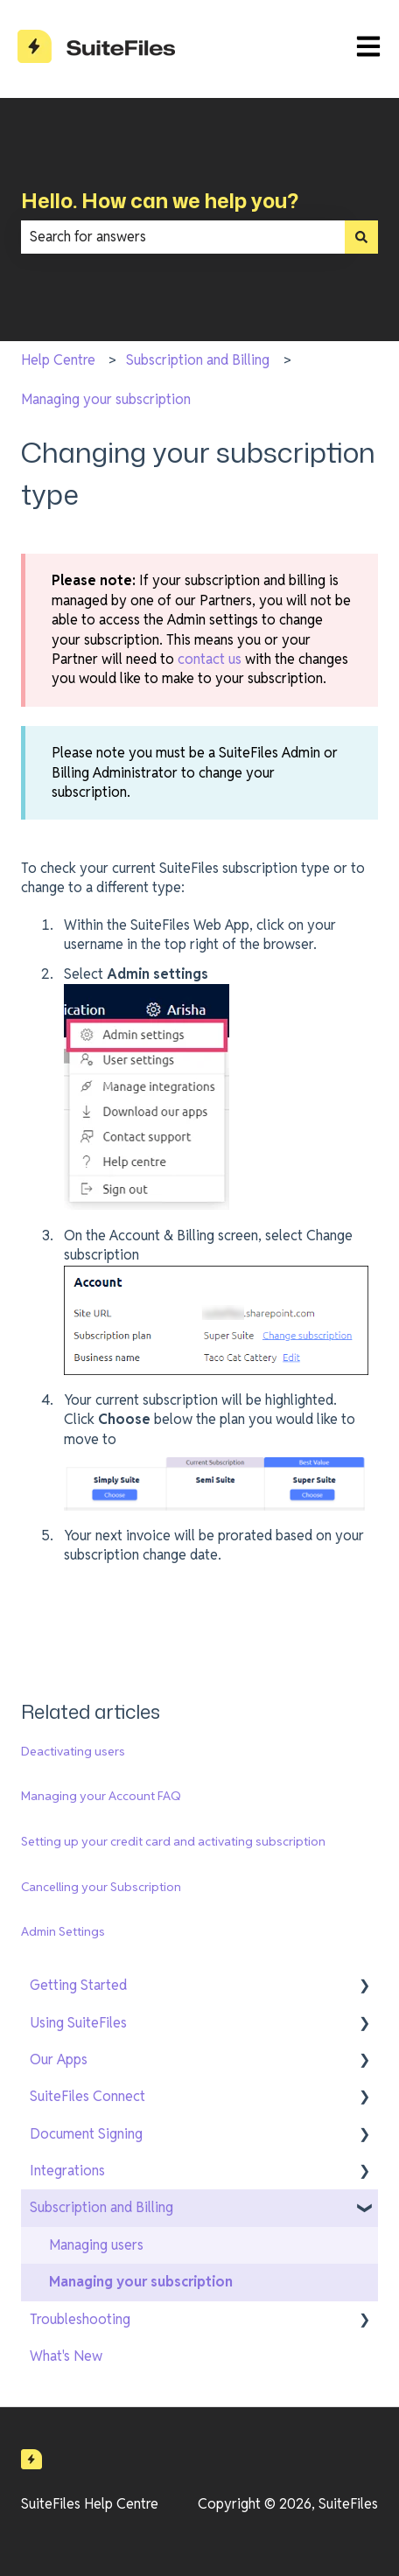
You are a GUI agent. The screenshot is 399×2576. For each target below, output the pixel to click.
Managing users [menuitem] (96, 2245)
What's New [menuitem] (66, 2356)
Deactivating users (73, 1751)
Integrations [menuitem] (67, 2170)
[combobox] (183, 237)
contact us (210, 659)
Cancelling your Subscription (101, 1887)
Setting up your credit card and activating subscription (173, 1841)
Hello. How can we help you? (159, 200)
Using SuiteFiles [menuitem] (78, 2023)
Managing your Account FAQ (101, 1796)
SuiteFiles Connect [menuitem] (87, 2096)
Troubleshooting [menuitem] (80, 2319)
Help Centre (58, 360)
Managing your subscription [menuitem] (141, 2281)
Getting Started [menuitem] (78, 1985)
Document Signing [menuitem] (86, 2134)
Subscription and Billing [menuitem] (101, 2207)
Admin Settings (63, 1931)
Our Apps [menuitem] (59, 2059)
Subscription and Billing (198, 360)
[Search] (361, 237)
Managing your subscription (106, 399)
